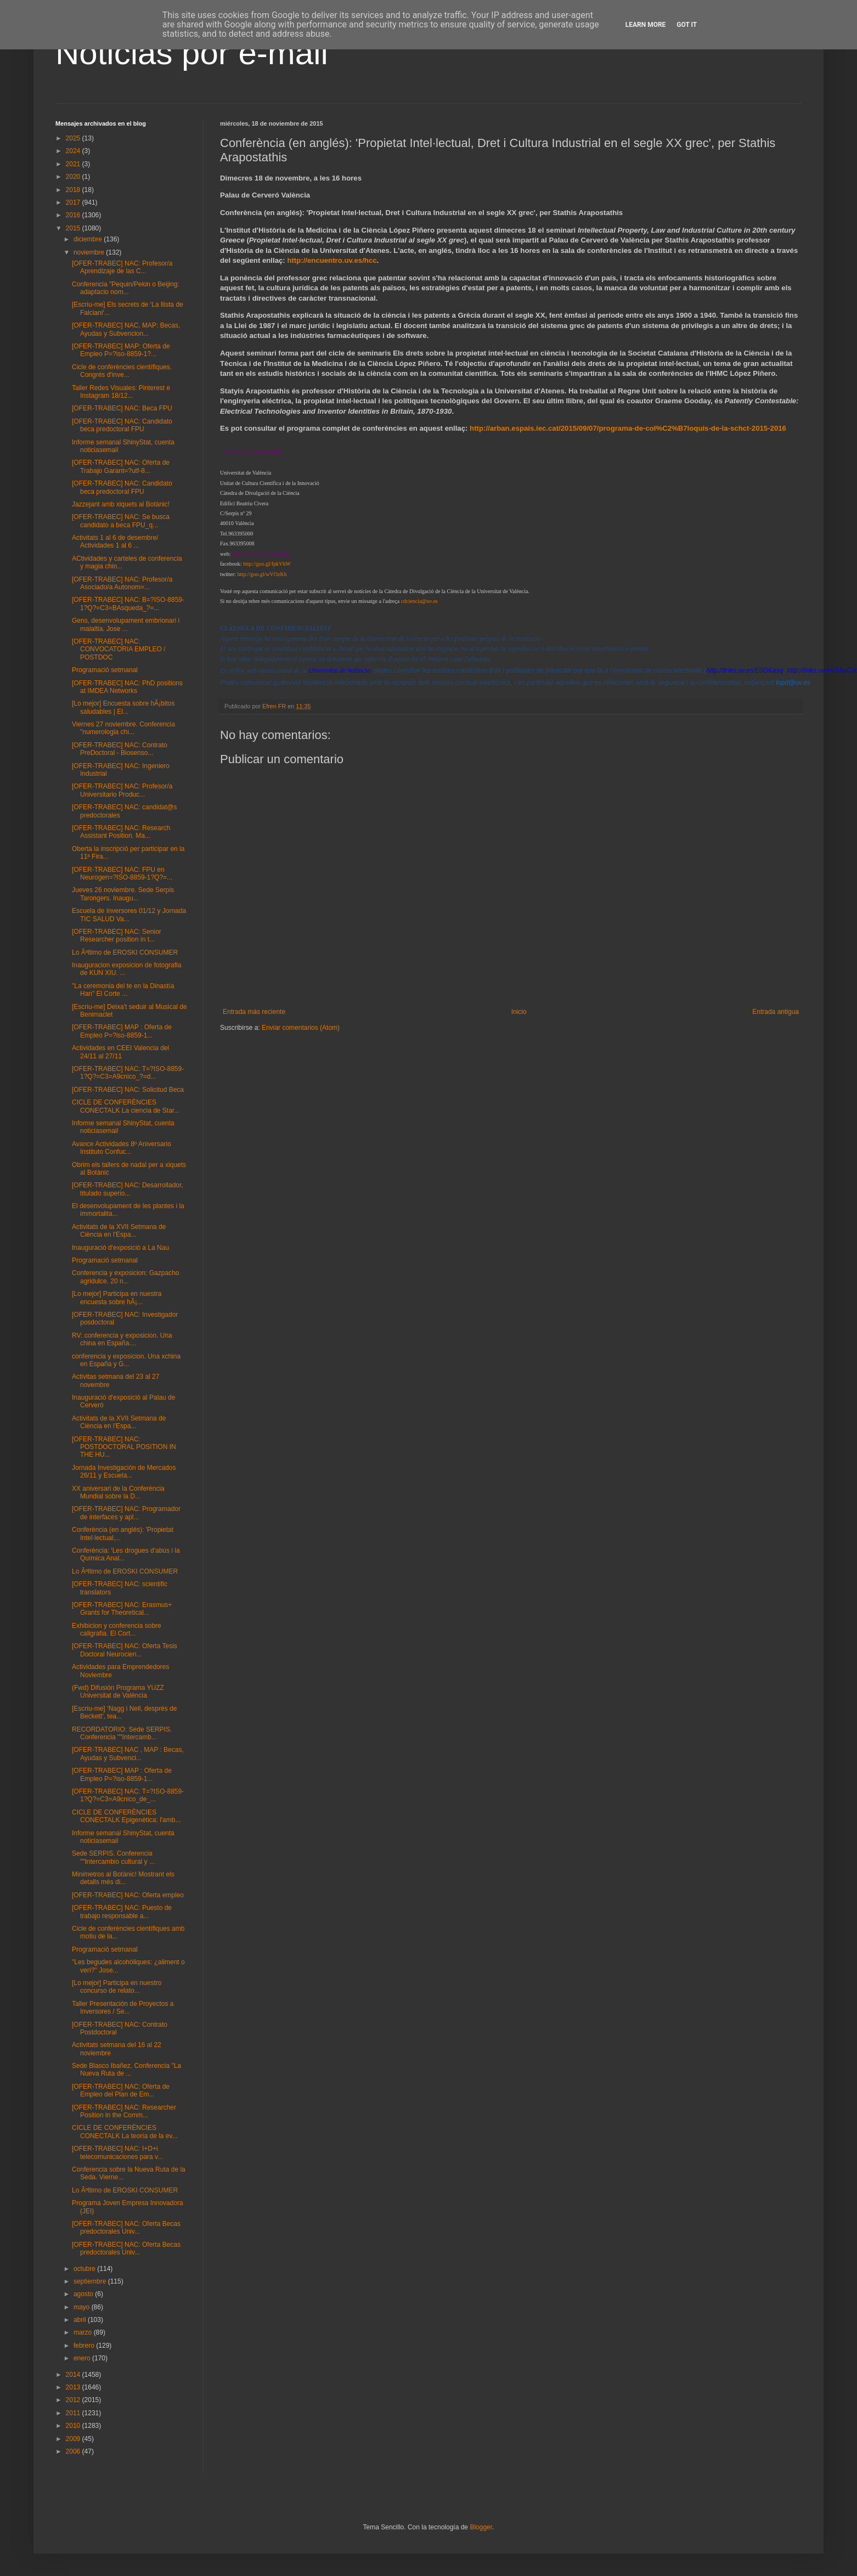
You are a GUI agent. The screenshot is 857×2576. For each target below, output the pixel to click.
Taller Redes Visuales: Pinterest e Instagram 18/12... (121, 391)
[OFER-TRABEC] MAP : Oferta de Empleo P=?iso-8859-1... (122, 1031)
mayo (83, 2307)
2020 (74, 177)
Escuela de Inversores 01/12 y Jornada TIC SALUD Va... (129, 914)
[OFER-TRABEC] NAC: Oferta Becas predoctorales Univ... (126, 2227)
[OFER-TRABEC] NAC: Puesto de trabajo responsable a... (122, 1911)
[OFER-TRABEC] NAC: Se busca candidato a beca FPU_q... (121, 520)
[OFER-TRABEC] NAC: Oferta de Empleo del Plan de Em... (121, 2090)
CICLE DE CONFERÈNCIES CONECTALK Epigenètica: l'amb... (126, 1816)
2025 (74, 138)
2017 (74, 202)
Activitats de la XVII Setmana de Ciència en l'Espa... (119, 1230)
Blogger (481, 2527)
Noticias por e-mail (191, 53)
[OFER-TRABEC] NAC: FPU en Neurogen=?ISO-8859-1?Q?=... (122, 873)
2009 (74, 2439)
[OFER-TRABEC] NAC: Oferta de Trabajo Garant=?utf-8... (121, 466)
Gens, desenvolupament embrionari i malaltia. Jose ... (125, 624)
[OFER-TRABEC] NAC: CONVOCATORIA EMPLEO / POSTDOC (119, 649)
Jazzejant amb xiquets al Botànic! (121, 504)
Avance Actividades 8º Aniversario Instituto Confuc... (121, 1147)
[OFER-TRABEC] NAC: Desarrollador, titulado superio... (127, 1189)
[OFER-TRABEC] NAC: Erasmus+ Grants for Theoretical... (122, 1608)
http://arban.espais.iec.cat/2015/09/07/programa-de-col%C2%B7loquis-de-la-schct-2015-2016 (628, 428)
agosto (84, 2294)
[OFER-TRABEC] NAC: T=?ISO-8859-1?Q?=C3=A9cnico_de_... (128, 1795)
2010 (74, 2426)
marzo (84, 2332)
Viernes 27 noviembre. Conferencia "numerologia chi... (123, 728)
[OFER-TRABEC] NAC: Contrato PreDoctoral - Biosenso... (119, 749)
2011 (74, 2413)
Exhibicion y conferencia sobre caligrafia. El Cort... (116, 1629)
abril (81, 2320)
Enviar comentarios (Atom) (301, 1027)
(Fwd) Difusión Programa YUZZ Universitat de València (118, 1691)
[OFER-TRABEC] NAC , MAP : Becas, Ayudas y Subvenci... (128, 1753)
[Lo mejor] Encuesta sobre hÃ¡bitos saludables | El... (123, 707)
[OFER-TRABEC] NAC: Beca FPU (122, 408)
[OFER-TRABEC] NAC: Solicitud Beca (128, 1089)
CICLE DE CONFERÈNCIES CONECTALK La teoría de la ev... (125, 2131)
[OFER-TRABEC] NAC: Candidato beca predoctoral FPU (122, 425)
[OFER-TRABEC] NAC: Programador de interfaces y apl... (126, 1512)
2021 (74, 164)
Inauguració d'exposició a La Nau (120, 1248)
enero (83, 2358)
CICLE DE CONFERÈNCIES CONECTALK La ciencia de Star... (125, 1106)
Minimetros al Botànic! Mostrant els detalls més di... (123, 1878)
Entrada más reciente (254, 1012)
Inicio (519, 1012)
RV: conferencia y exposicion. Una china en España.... (122, 1339)
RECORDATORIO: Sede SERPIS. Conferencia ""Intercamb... (122, 1733)
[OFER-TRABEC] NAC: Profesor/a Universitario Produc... (122, 790)
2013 (74, 2387)
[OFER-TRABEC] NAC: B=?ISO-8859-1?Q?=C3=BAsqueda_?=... (128, 603)
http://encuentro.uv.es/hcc (331, 260)
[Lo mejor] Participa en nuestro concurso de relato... (116, 1986)
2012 (74, 2400)
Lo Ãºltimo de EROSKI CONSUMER (125, 952)
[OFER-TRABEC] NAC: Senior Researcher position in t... (116, 935)
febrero (85, 2345)
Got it (686, 25)
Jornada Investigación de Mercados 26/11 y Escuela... (124, 1471)
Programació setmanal (105, 670)
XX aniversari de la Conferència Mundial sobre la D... (118, 1492)
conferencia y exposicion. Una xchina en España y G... (126, 1360)
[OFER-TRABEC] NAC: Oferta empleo (128, 1895)
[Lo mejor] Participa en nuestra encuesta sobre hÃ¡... (116, 1297)
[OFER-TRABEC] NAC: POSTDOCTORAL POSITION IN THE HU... (124, 1447)
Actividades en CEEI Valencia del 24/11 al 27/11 (120, 1051)
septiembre (91, 2281)
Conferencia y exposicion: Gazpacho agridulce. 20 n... (125, 1276)
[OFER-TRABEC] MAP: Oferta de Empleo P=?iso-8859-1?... (121, 350)
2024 (74, 151)
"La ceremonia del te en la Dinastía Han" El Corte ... (123, 989)
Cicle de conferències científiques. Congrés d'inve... (122, 371)
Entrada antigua (775, 1012)
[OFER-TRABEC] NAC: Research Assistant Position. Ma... (121, 831)
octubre (85, 2269)
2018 (74, 190)
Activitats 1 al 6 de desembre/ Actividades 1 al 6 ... (115, 541)
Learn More (645, 25)
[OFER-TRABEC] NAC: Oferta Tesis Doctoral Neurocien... (124, 1650)
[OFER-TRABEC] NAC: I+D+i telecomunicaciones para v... (117, 2152)
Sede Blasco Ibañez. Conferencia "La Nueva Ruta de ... (126, 2069)
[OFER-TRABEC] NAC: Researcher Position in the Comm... (124, 2111)
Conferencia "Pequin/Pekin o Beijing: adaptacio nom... (125, 288)
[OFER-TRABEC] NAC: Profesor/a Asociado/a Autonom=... (122, 583)
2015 (74, 228)
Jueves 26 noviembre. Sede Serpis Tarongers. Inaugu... (123, 893)
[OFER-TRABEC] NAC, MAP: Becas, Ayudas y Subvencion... (126, 329)
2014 (74, 2374)
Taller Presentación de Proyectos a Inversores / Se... (122, 2007)
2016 (74, 215)
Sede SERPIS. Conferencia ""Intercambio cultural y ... (113, 1857)
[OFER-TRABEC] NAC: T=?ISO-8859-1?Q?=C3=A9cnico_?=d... (128, 1072)
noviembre (90, 252)
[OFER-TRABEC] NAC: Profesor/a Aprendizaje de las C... (122, 267)
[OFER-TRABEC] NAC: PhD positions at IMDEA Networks (127, 687)
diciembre (89, 239)
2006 (74, 2451)
